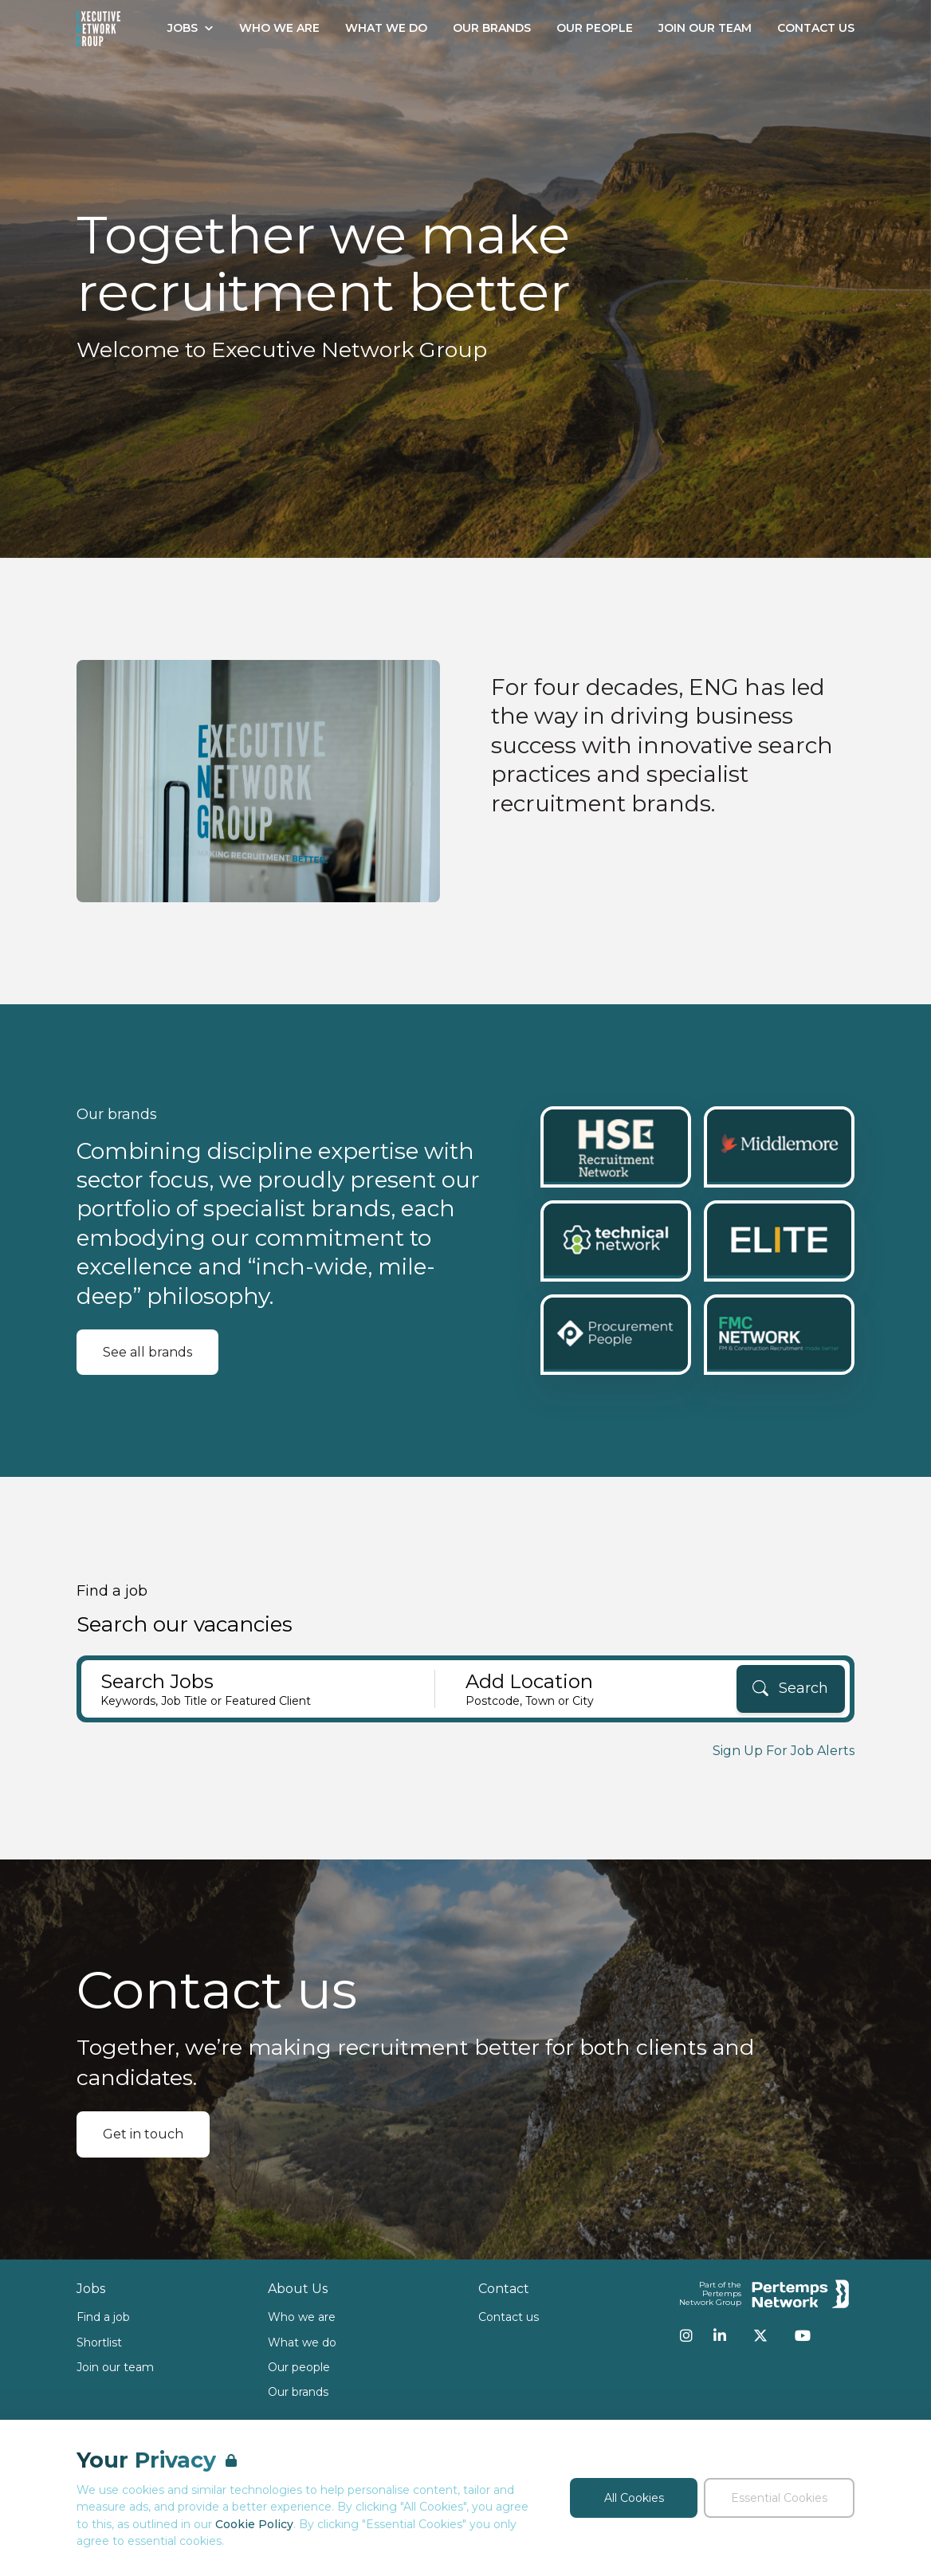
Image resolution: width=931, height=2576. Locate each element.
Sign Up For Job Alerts (783, 1750)
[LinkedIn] (719, 2335)
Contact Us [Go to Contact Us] (815, 28)
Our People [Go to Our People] (594, 28)
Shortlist (99, 2342)
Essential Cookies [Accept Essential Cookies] (779, 2498)
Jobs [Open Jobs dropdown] (190, 28)
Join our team (115, 2367)
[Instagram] (686, 2335)
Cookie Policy (254, 2524)
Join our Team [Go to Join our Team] (705, 28)
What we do (302, 2342)
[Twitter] (760, 2335)
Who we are (302, 2317)
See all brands (147, 1352)
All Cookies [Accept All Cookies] (634, 2498)
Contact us (508, 2317)
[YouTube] (803, 2335)
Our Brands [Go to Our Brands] (492, 28)
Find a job (103, 2317)
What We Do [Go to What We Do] (386, 28)
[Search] (791, 1689)
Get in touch (143, 2134)
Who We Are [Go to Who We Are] (279, 28)
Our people (299, 2367)
